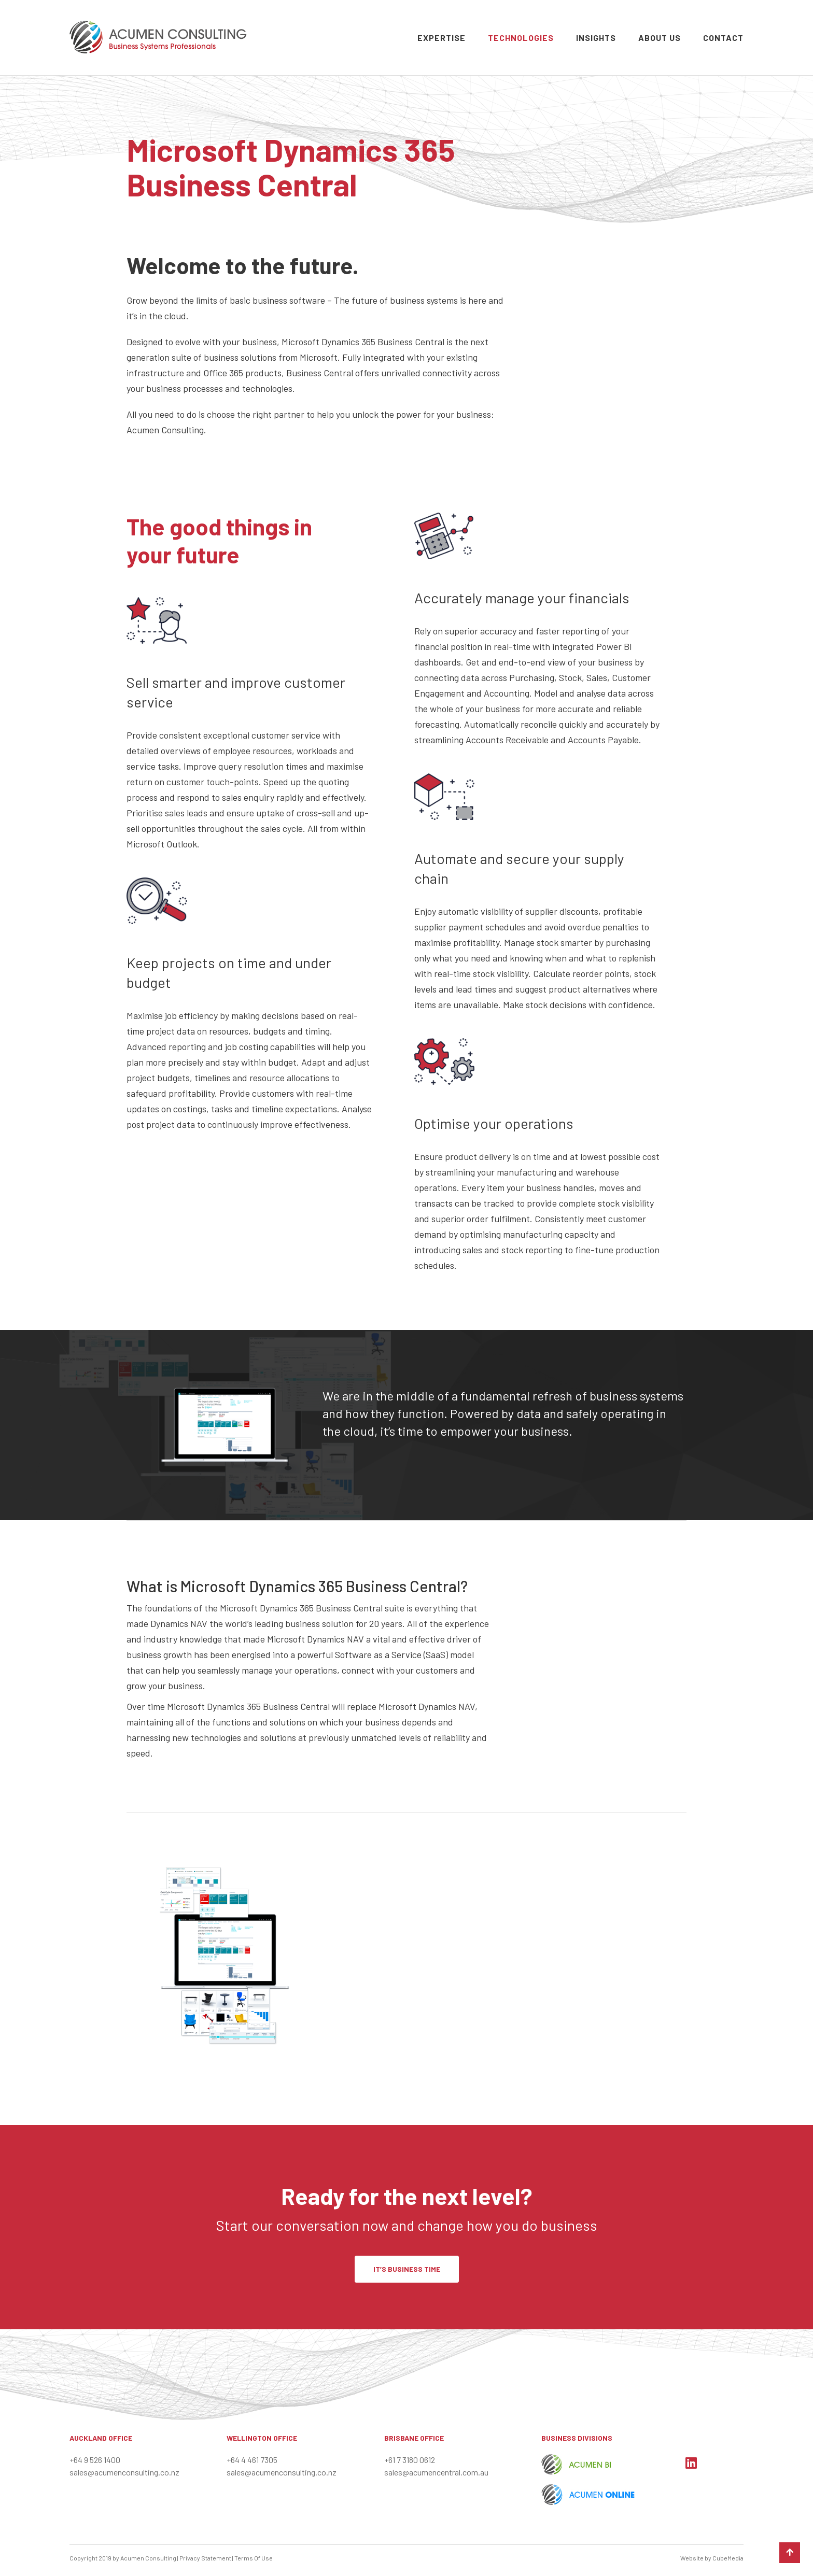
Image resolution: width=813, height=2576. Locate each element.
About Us (659, 38)
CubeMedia (728, 2557)
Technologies (521, 38)
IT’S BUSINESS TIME (406, 2268)
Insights (596, 38)
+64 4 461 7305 (252, 2460)
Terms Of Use (253, 2557)
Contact (723, 38)
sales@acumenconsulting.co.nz (124, 2472)
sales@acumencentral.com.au (436, 2472)
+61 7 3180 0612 (409, 2460)
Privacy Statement (205, 2557)
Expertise (441, 38)
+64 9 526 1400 (94, 2460)
